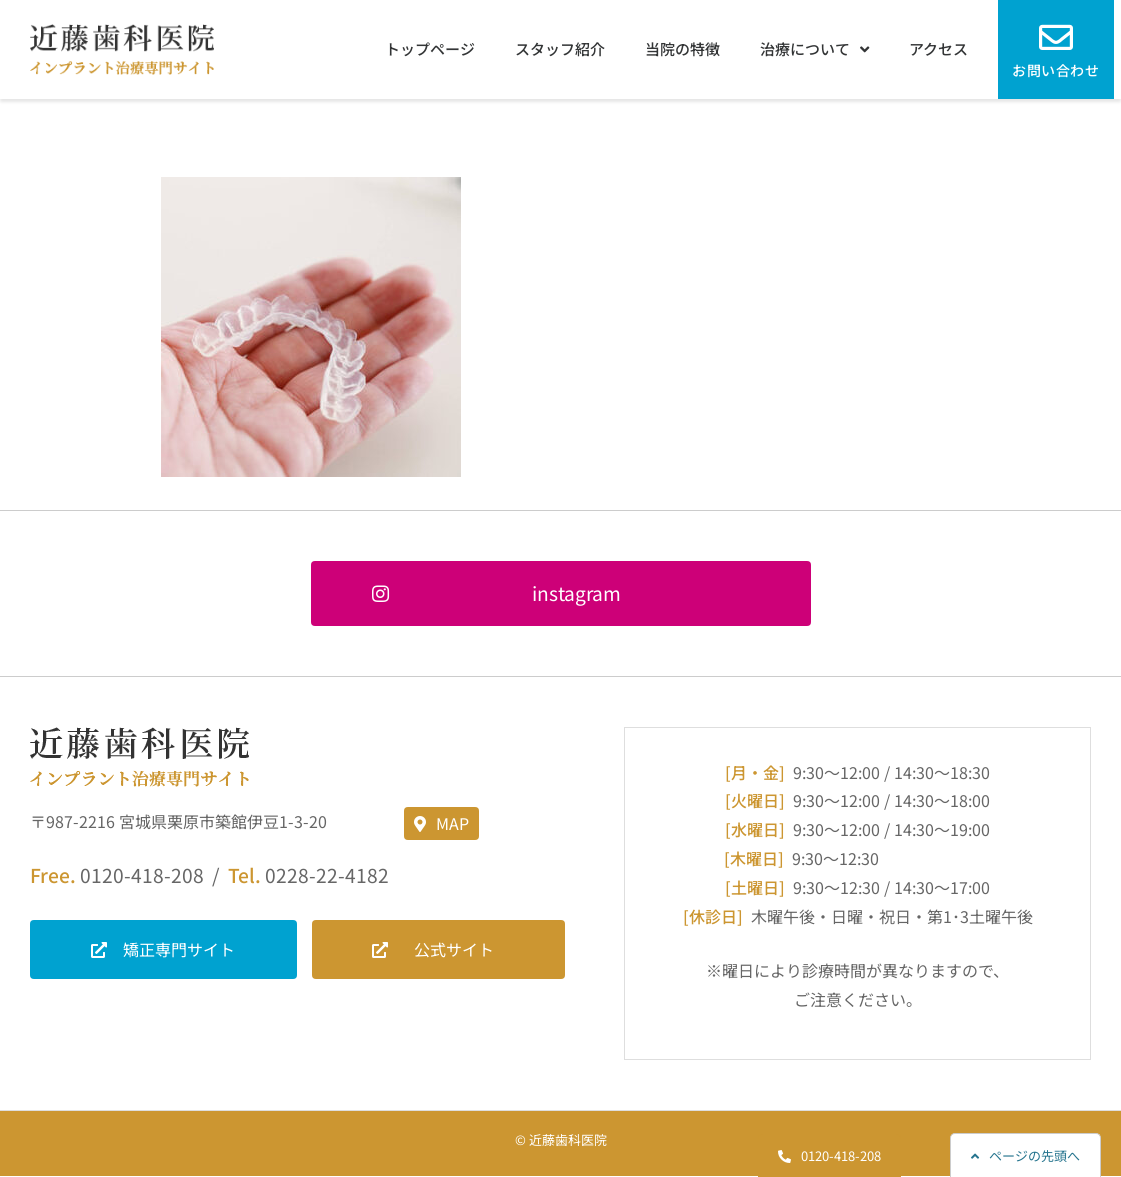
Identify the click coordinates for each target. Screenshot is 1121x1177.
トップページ (430, 48)
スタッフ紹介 (560, 48)
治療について (814, 49)
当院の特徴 (682, 48)
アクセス (938, 48)
